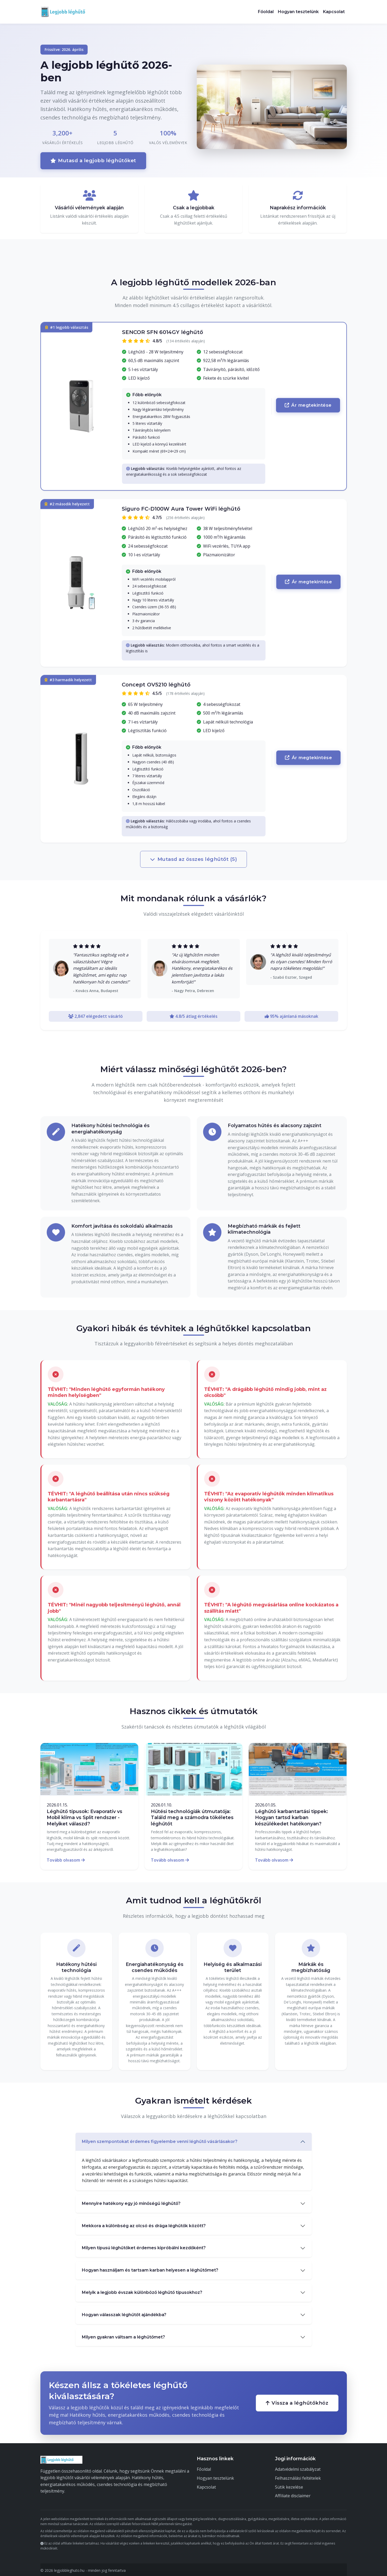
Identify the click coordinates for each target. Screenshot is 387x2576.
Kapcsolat (334, 11)
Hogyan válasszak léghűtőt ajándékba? (124, 2312)
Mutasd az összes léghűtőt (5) (193, 858)
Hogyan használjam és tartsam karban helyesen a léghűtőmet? (150, 2268)
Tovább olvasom (66, 1858)
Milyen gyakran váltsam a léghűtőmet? (123, 2335)
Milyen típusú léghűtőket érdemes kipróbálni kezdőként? (144, 2246)
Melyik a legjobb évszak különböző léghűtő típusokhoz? (142, 2290)
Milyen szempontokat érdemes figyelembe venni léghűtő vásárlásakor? (159, 2139)
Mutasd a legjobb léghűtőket (92, 160)
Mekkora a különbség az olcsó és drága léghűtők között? (144, 2223)
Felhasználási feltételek (298, 2476)
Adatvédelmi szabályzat (298, 2467)
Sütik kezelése (289, 2485)
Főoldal (266, 11)
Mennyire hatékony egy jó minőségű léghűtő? (131, 2201)
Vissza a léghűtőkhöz (297, 2401)
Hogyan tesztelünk (298, 11)
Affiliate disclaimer (293, 2494)
